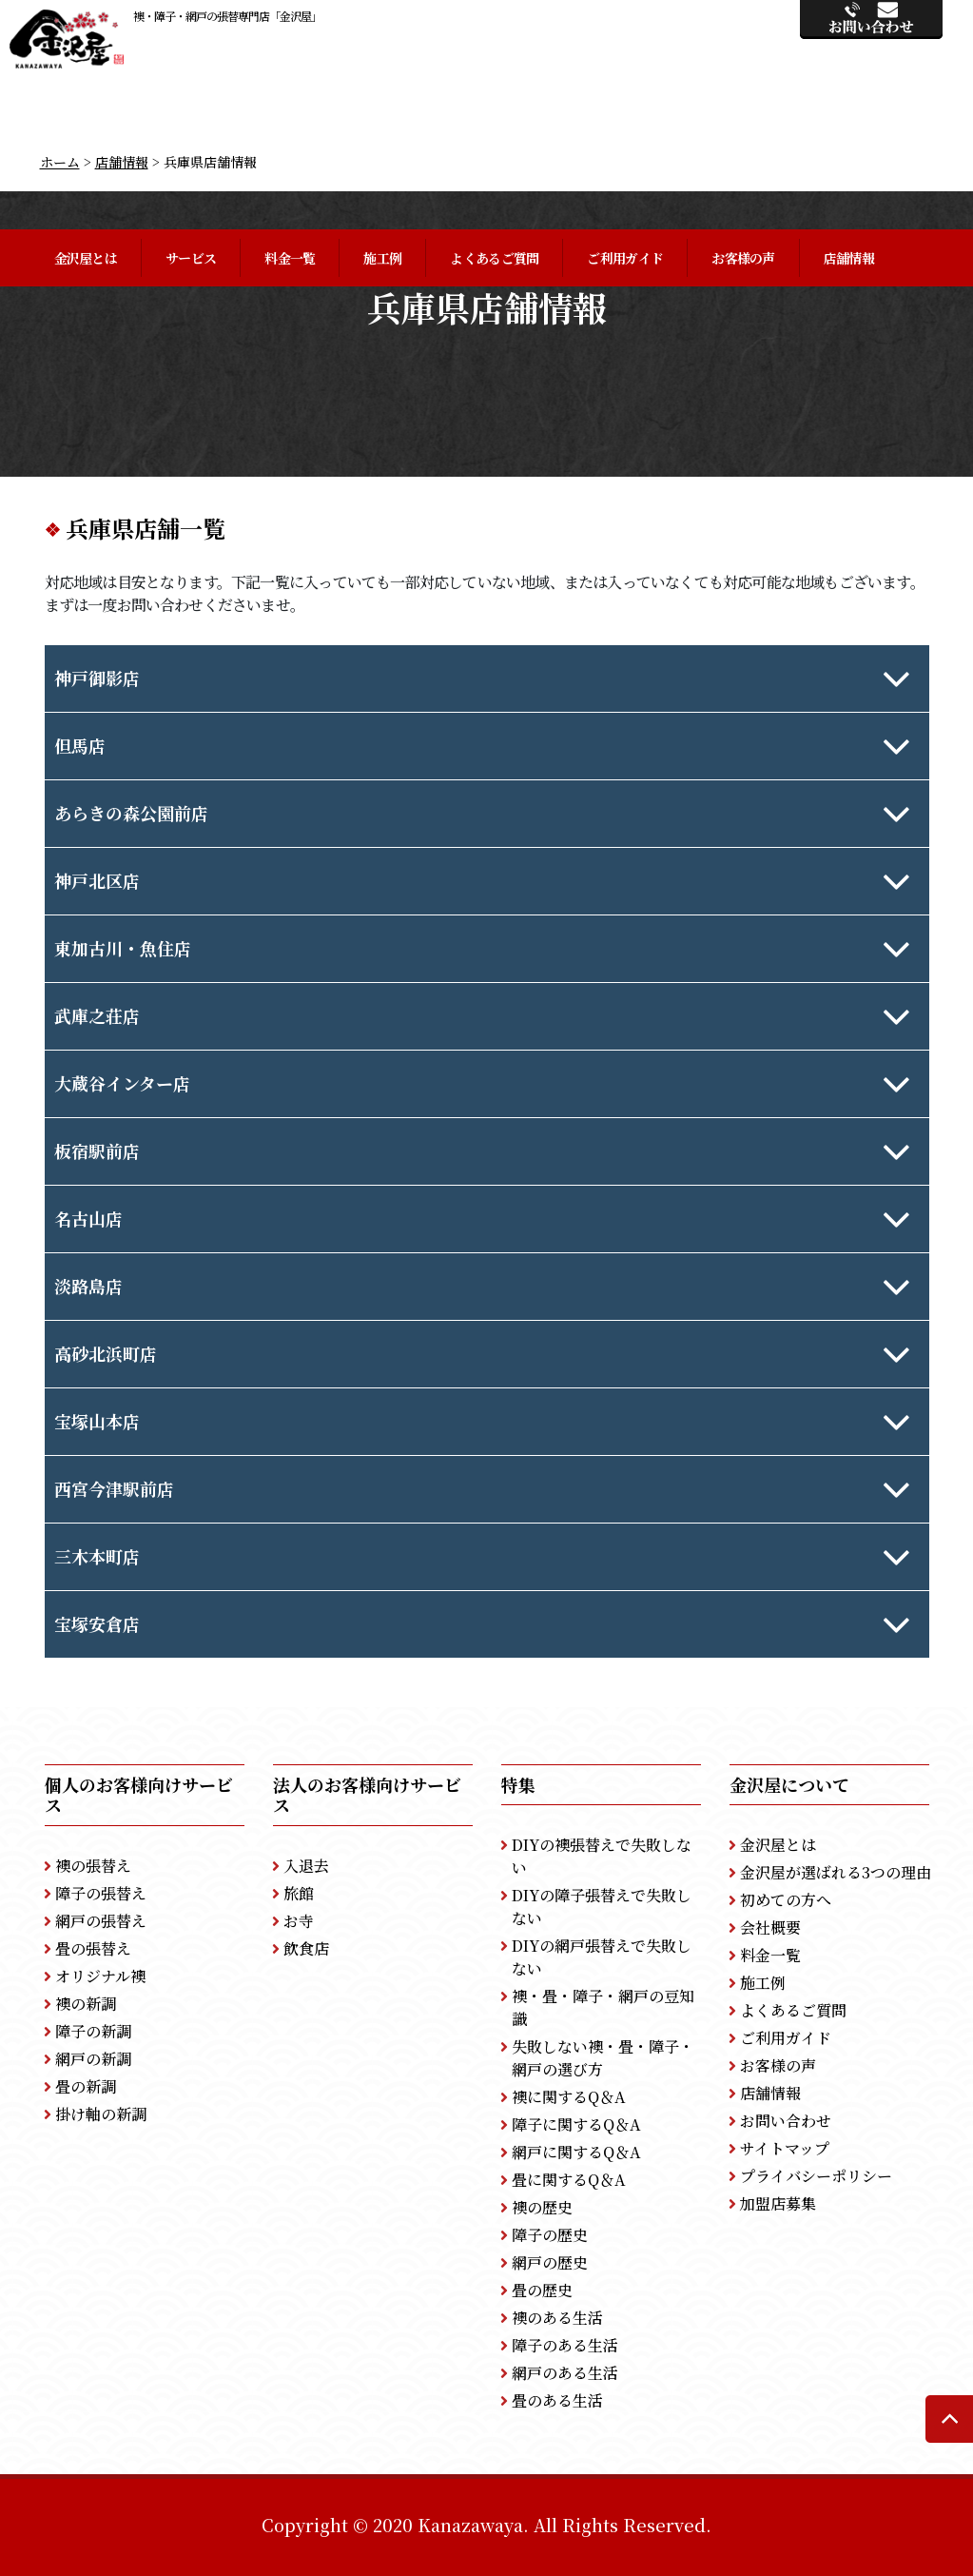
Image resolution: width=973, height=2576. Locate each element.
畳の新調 (85, 2086)
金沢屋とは (86, 257)
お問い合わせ (785, 2121)
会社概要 (770, 1927)
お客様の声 (743, 257)
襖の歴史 (542, 2207)
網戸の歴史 (550, 2262)
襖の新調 (85, 2004)
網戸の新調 (93, 2059)
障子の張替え (100, 1893)
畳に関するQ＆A (569, 2180)
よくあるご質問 (494, 257)
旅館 (298, 1893)
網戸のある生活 (565, 2373)
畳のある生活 (557, 2400)
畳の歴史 (542, 2290)
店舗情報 (849, 257)
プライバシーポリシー (816, 2176)
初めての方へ (785, 1900)
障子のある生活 (565, 2345)
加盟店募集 (778, 2203)
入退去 (306, 1866)
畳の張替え (93, 1948)
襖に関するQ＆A (569, 2097)
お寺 (298, 1921)
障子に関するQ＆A (576, 2124)
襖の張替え (93, 1866)
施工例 (382, 257)
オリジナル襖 (100, 1976)
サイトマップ (784, 2148)
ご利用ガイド (625, 257)
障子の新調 (93, 2031)
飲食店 (306, 1948)
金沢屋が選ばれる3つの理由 (835, 1872)
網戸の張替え (100, 1921)
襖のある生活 (557, 2318)
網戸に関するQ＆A (576, 2152)
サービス (190, 257)
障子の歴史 (550, 2235)
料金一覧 (289, 257)
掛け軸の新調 (100, 2114)
